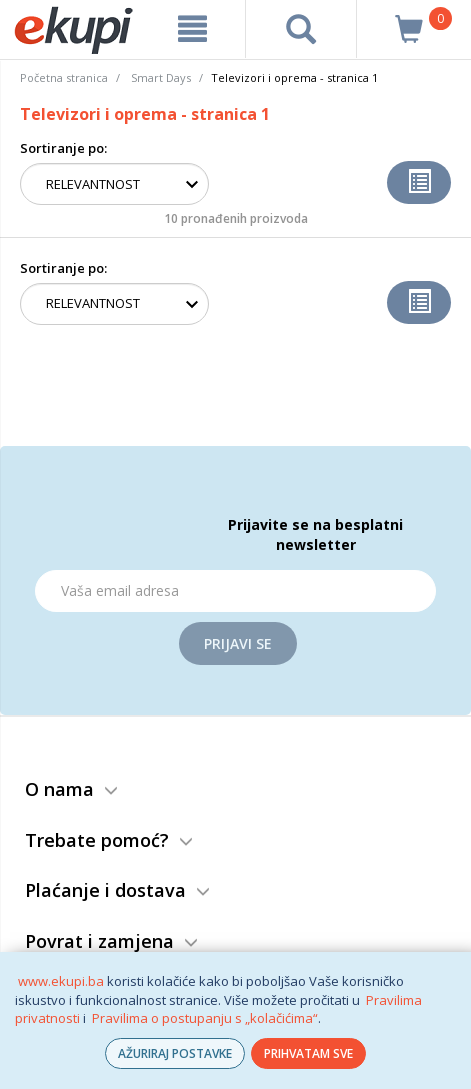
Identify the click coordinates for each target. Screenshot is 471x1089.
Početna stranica (64, 77)
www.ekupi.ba (61, 981)
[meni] (192, 29)
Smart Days (161, 77)
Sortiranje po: (63, 148)
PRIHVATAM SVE (308, 1053)
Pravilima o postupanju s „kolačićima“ (205, 1018)
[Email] (235, 591)
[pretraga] (301, 29)
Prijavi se (238, 643)
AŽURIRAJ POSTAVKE (175, 1053)
